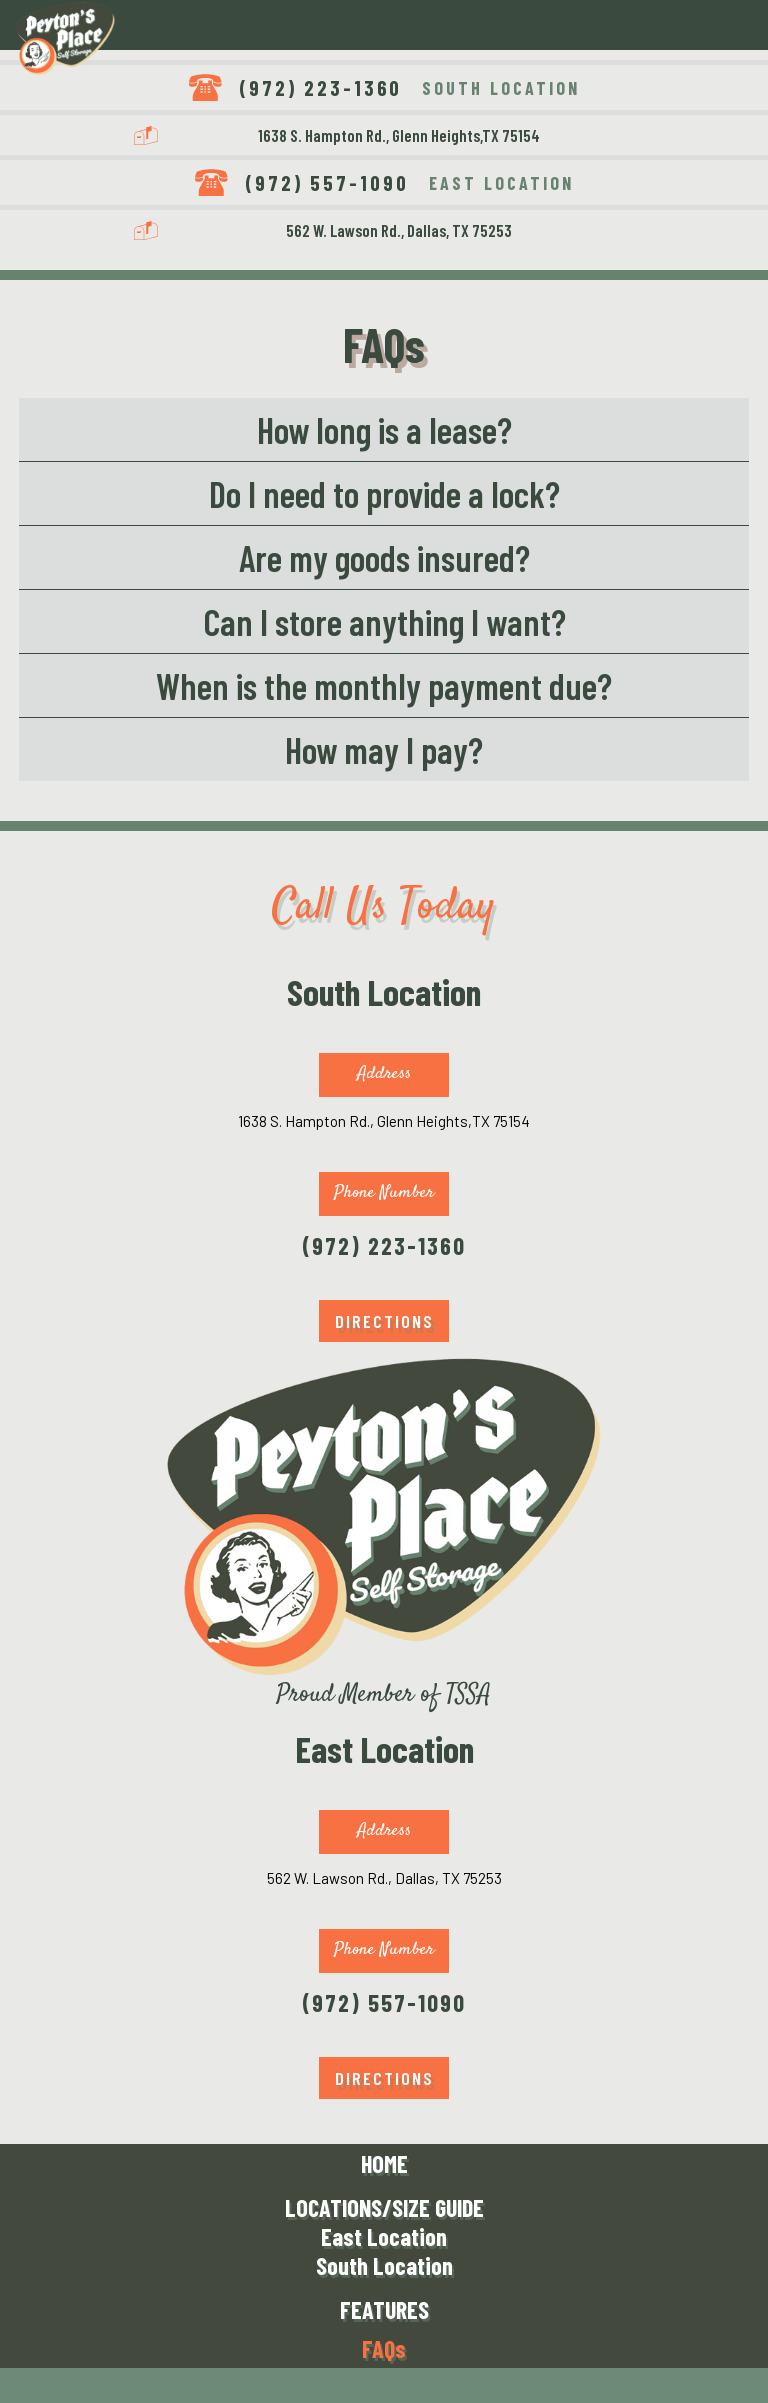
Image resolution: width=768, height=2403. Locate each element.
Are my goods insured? (384, 557)
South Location (384, 2265)
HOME (384, 2163)
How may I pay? (384, 749)
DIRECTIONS (384, 1321)
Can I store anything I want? (384, 621)
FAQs (384, 2348)
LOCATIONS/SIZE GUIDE (384, 2207)
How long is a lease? (384, 429)
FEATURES (384, 2309)
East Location (384, 2236)
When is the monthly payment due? (384, 685)
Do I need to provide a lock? (384, 493)
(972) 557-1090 (327, 182)
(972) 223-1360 (320, 87)
